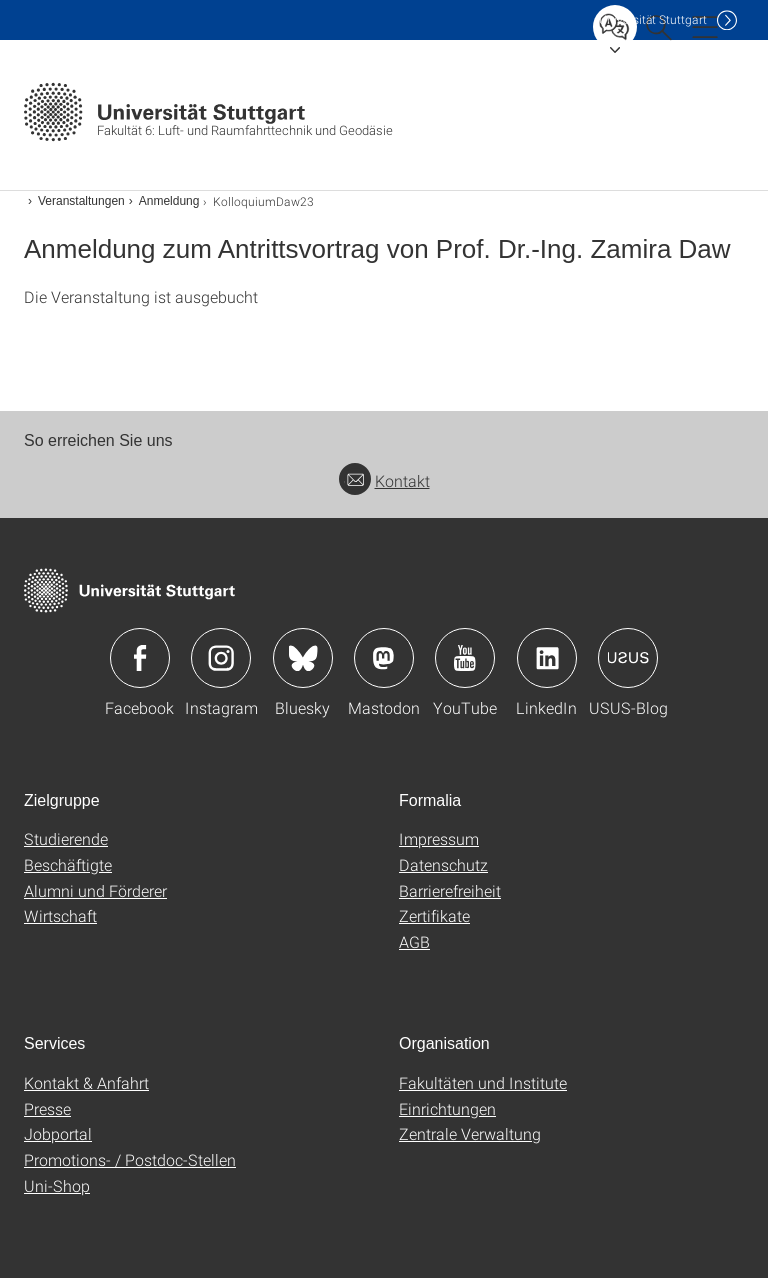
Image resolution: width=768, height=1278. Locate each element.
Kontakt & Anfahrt (86, 1082)
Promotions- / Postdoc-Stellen (130, 1159)
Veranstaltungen (81, 201)
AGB (414, 941)
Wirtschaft (60, 915)
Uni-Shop (57, 1185)
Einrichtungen (447, 1108)
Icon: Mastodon (384, 658)
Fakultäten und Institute (483, 1082)
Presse (47, 1108)
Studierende (66, 838)
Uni (653, 19)
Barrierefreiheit (450, 890)
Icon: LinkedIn (547, 658)
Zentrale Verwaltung (470, 1133)
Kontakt (384, 480)
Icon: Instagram (221, 658)
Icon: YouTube (465, 658)
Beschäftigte (68, 864)
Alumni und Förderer (95, 890)
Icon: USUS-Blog (628, 658)
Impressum (439, 838)
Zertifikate (434, 915)
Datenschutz (443, 864)
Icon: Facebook (140, 658)
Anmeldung (169, 201)
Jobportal (58, 1133)
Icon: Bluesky (303, 658)
